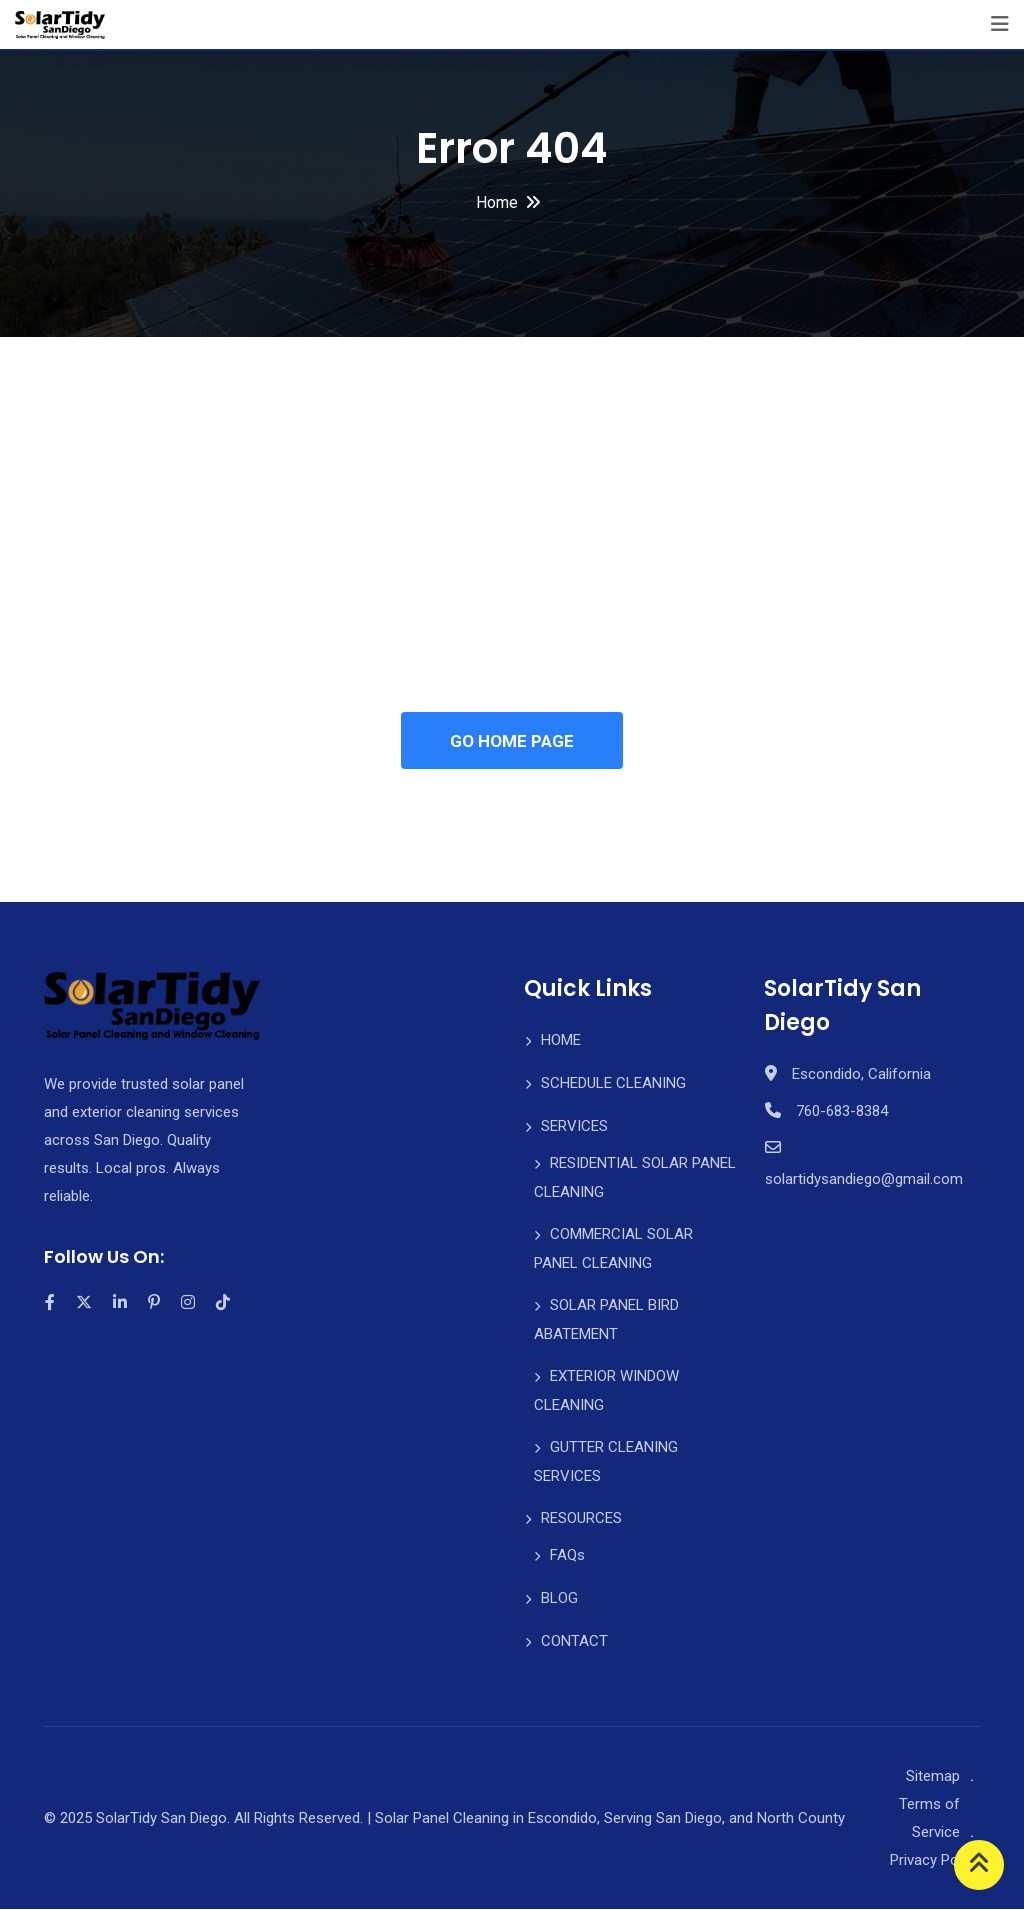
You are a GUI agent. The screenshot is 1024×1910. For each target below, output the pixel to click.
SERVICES (574, 1127)
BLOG (559, 1599)
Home (497, 202)
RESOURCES (581, 1519)
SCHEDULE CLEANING (613, 1084)
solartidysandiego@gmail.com (864, 1180)
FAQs (567, 1556)
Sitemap (933, 1777)
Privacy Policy (935, 1861)
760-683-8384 (842, 1112)
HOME (561, 1041)
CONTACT (574, 1642)
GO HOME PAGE (512, 741)
